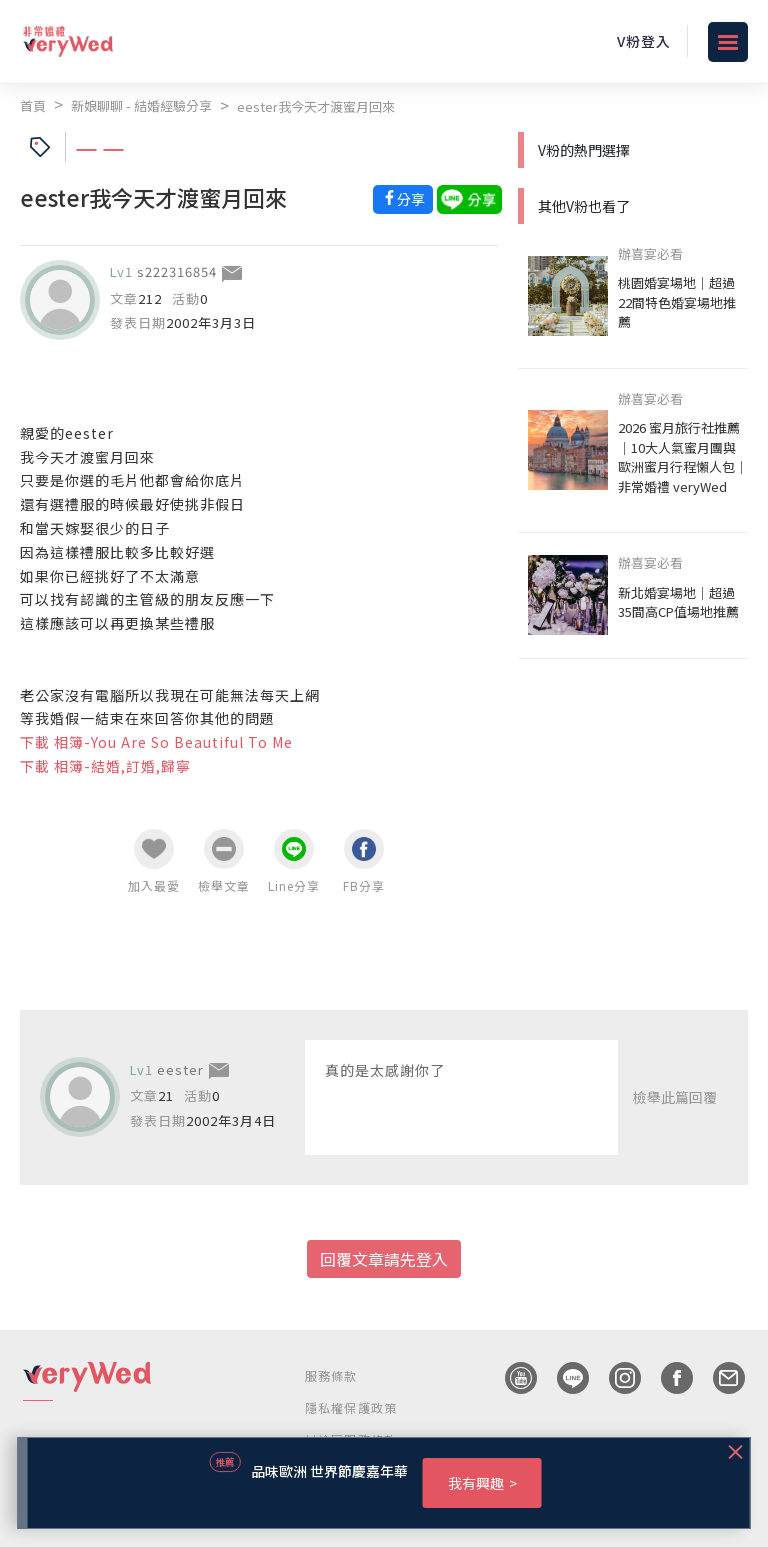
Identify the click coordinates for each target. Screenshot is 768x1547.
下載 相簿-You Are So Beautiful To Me (156, 742)
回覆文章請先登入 (384, 1259)
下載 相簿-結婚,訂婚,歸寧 (105, 766)
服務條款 (331, 1375)
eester (180, 1069)
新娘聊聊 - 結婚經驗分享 (141, 105)
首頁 (33, 105)
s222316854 (177, 271)
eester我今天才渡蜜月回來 (316, 106)
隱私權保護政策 (351, 1407)
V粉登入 (644, 41)
